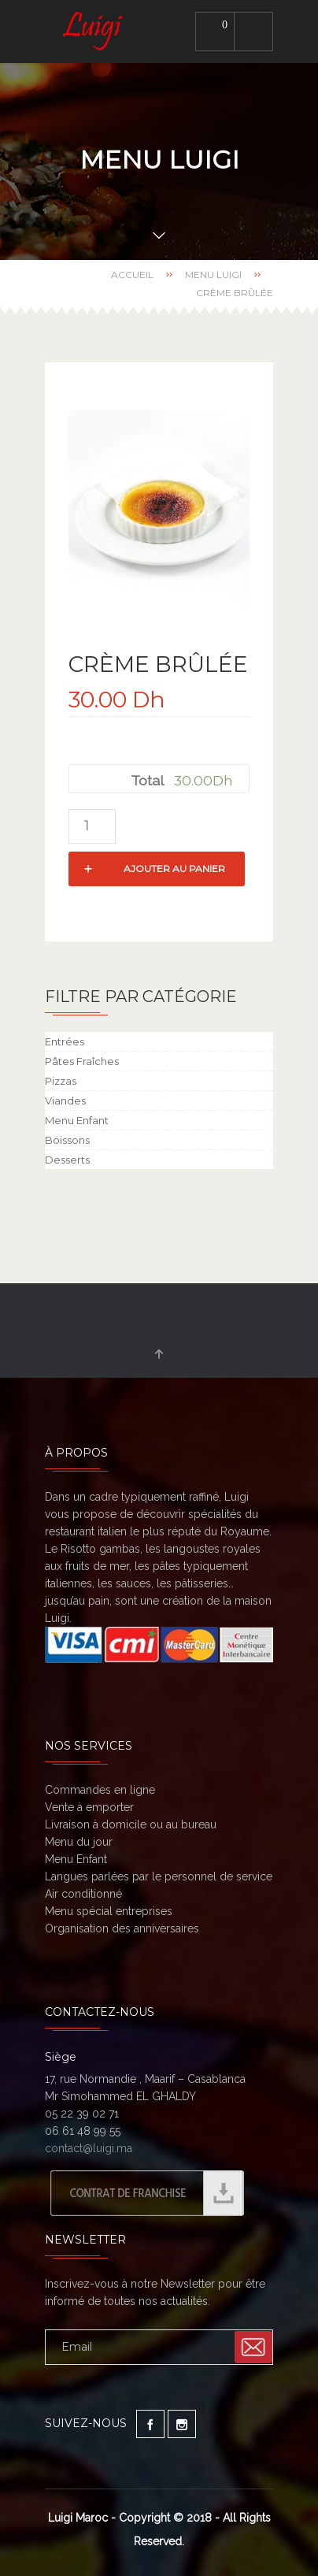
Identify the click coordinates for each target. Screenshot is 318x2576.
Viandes (65, 1100)
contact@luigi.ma (88, 2148)
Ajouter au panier (174, 868)
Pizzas (60, 1081)
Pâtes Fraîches (82, 1061)
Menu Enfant (77, 1120)
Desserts (67, 1159)
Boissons (67, 1140)
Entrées (64, 1041)
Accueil (132, 274)
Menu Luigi (213, 274)
